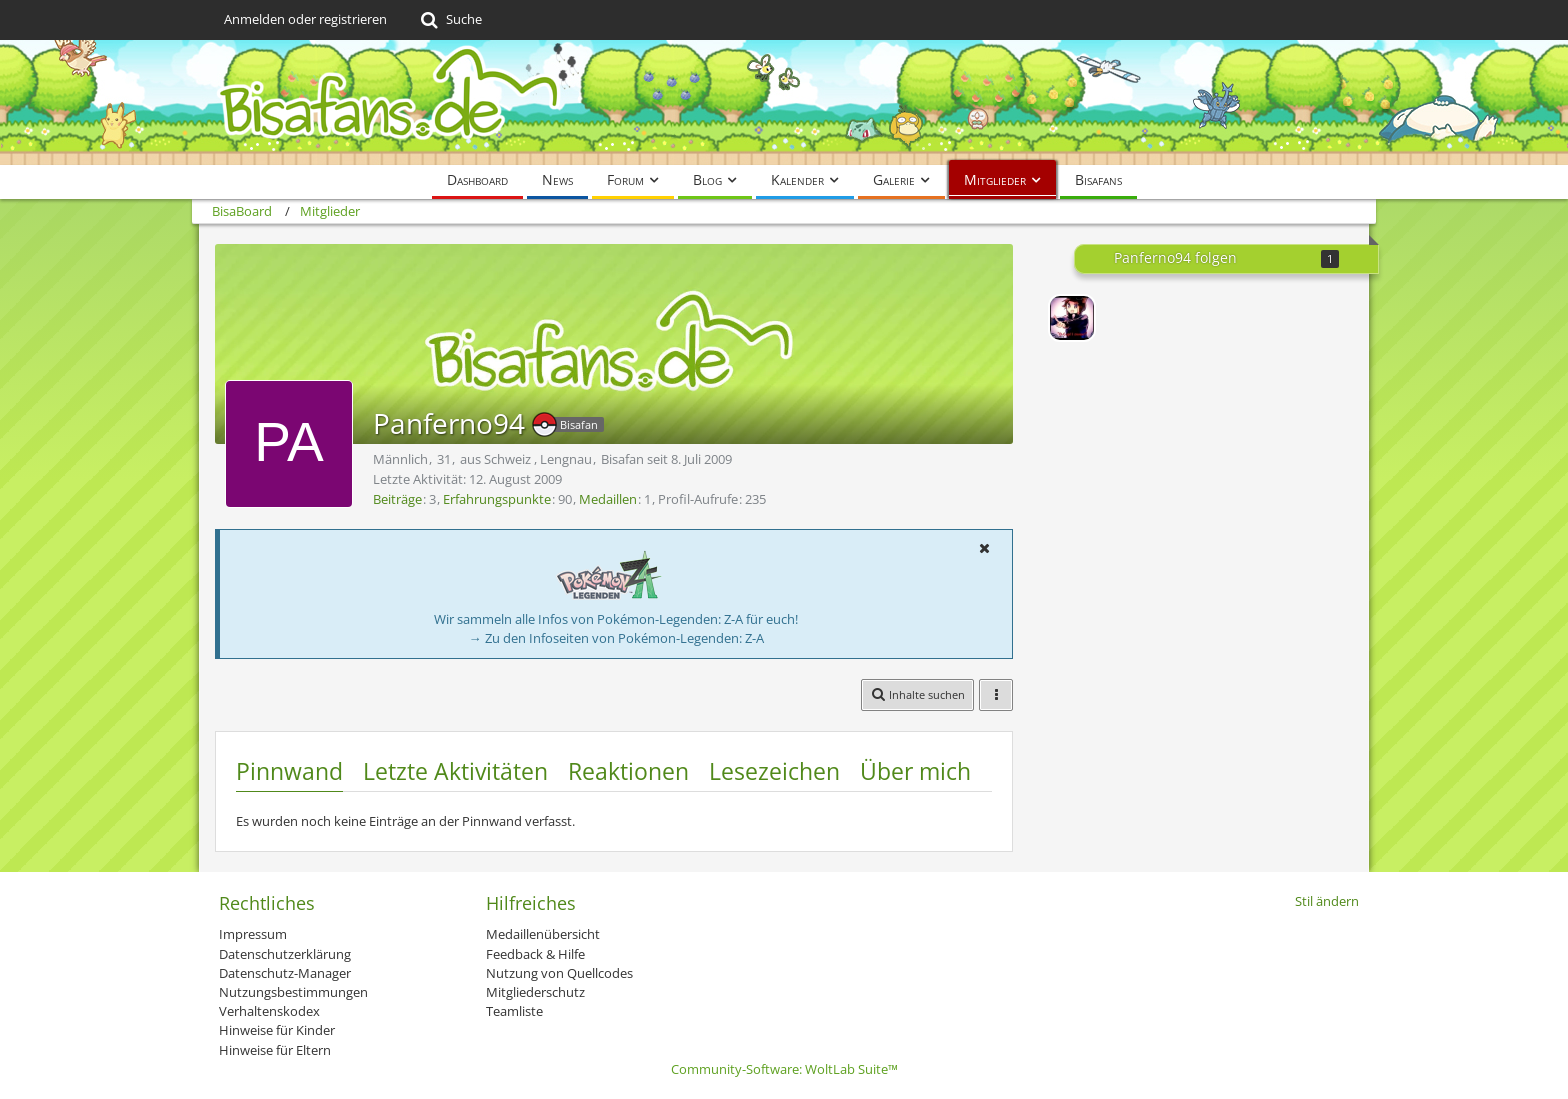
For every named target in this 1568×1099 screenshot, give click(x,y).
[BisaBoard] (784, 102)
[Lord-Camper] (1072, 318)
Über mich (915, 771)
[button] (984, 548)
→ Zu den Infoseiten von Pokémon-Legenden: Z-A (616, 638)
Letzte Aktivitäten (455, 771)
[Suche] (449, 20)
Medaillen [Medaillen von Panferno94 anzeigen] (608, 499)
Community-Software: (784, 1069)
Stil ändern (1327, 901)
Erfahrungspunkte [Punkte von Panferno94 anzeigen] (497, 499)
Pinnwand (289, 771)
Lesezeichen (774, 771)
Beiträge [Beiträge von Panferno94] (397, 499)
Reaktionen (628, 771)
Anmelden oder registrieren (305, 19)
